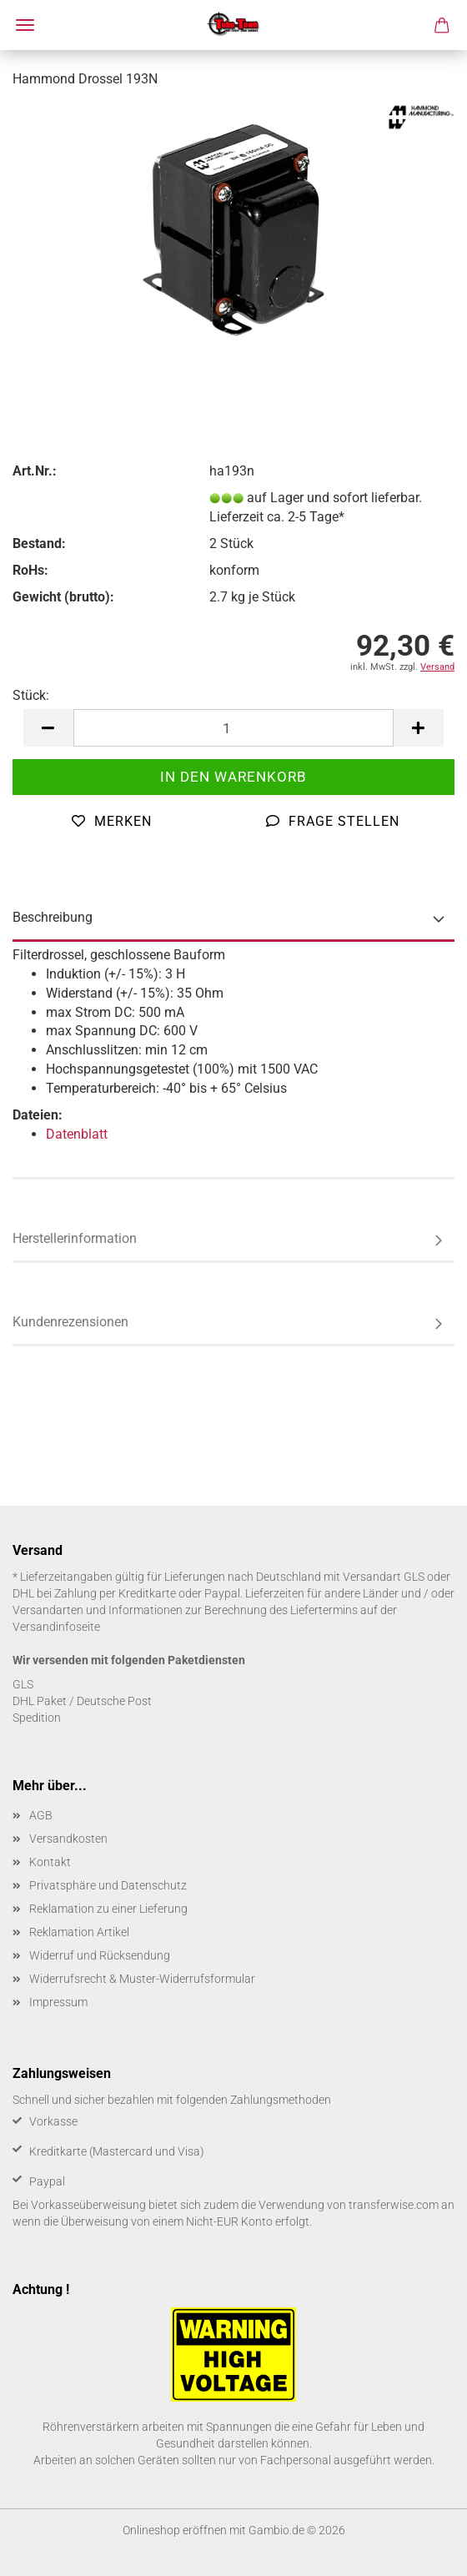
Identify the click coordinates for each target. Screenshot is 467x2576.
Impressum (58, 2002)
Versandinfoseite (56, 1626)
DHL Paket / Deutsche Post (82, 1701)
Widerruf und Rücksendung (99, 1955)
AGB (41, 1815)
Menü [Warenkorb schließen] (25, 25)
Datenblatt (77, 1134)
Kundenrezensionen (70, 1322)
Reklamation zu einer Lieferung (108, 1908)
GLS (23, 1684)
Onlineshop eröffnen (175, 2530)
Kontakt (50, 1862)
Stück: (31, 695)
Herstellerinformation (75, 1238)
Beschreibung (53, 917)
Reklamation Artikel (79, 1932)
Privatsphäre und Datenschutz (108, 1885)
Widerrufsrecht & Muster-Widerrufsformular (142, 1978)
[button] (48, 728)
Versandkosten (68, 1838)
